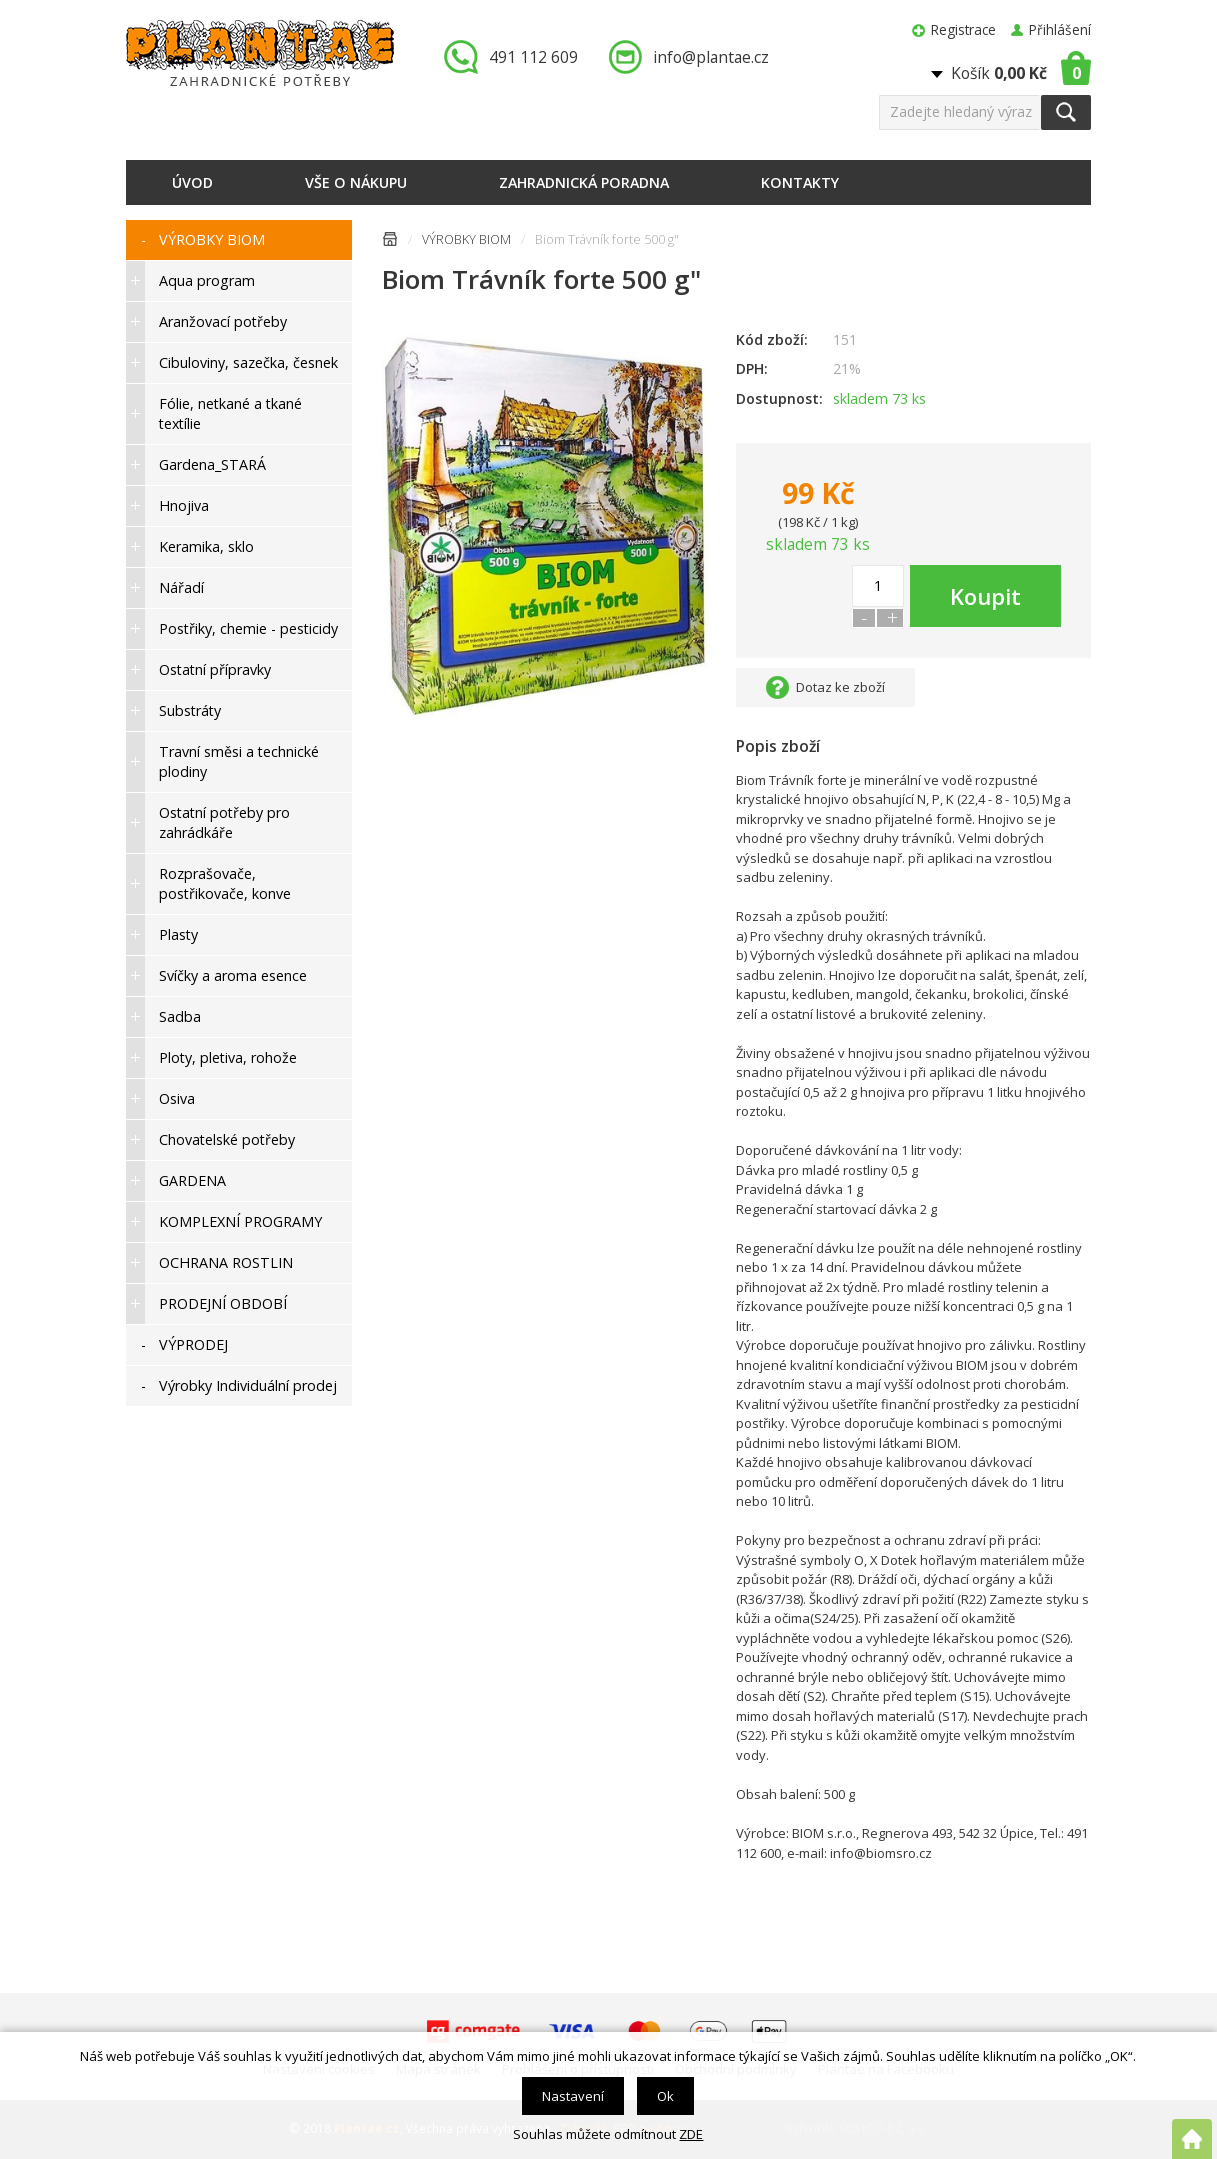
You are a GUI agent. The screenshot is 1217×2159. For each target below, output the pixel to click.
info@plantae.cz (711, 57)
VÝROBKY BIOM (466, 239)
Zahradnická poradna (584, 182)
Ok (665, 2096)
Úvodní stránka (390, 242)
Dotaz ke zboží (840, 687)
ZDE (691, 2134)
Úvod (192, 182)
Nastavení (573, 2096)
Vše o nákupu (356, 182)
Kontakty (800, 182)
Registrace (963, 29)
